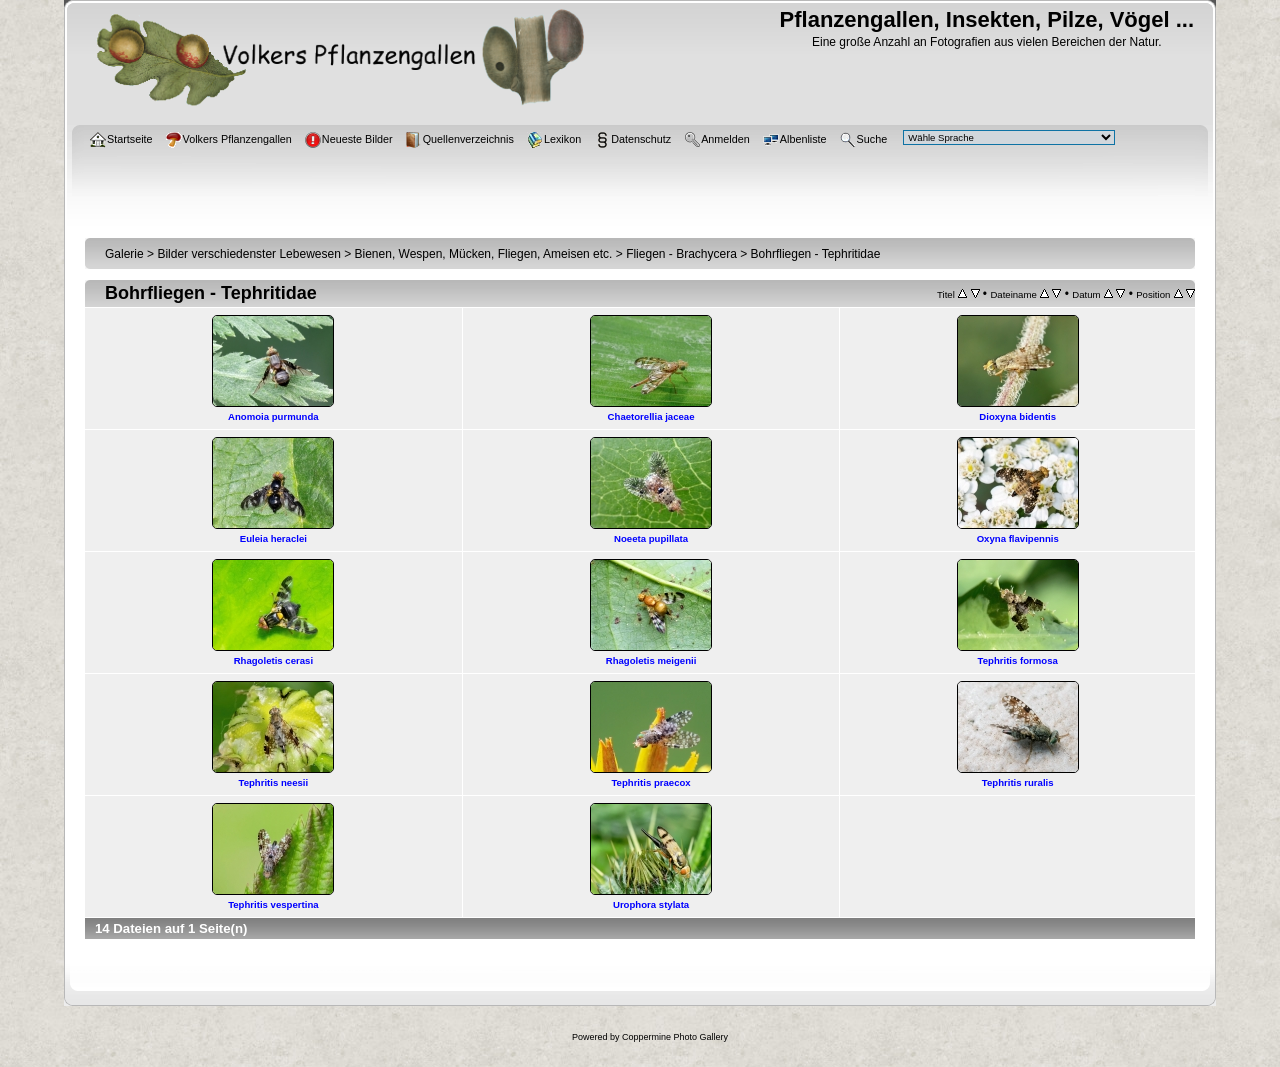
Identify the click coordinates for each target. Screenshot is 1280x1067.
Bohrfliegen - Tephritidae (816, 254)
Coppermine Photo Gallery (675, 1037)
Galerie (124, 254)
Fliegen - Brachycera (681, 254)
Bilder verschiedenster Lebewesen (248, 254)
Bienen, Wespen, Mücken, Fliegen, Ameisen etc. (484, 254)
